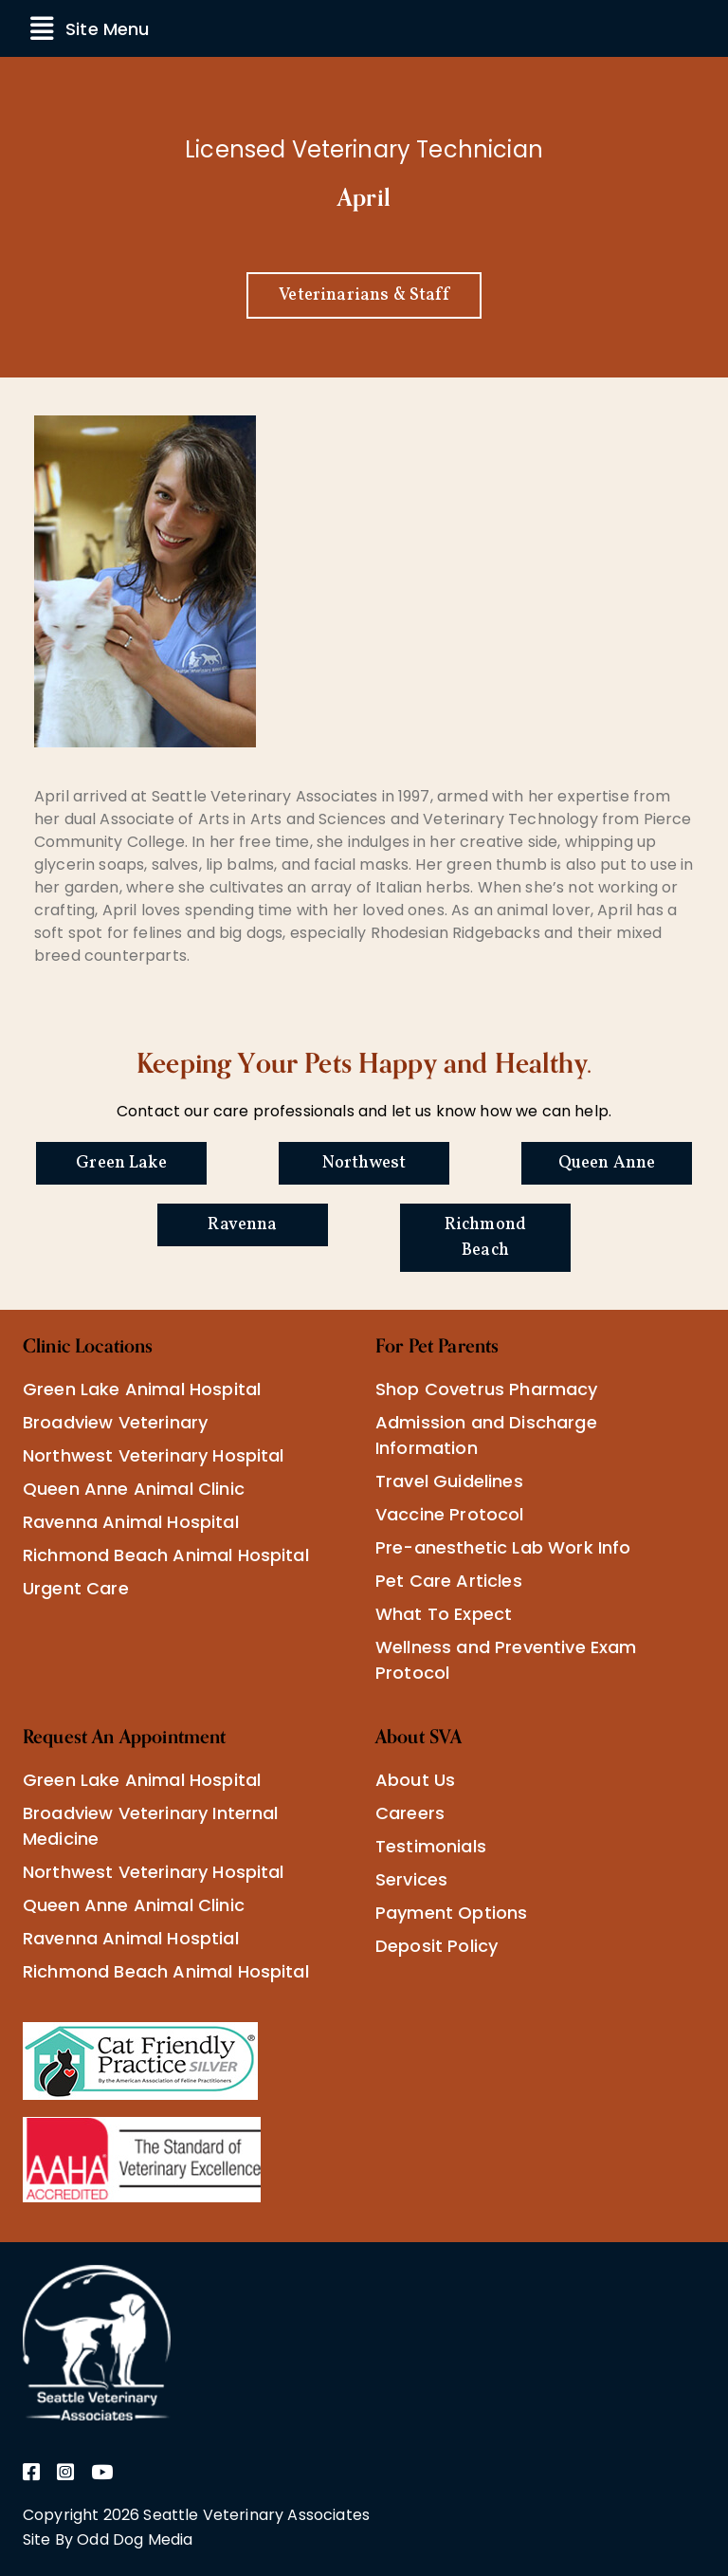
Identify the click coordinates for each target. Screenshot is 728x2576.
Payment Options (451, 1912)
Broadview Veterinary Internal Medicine (151, 1825)
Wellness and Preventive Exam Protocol (505, 1659)
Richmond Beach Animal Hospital (166, 1555)
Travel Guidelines (449, 1481)
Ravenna (242, 1225)
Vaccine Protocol (449, 1514)
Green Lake (121, 1163)
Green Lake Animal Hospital (142, 1389)
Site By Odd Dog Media (107, 2539)
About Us (415, 1780)
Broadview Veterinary (115, 1422)
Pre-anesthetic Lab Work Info (502, 1547)
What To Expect (443, 1614)
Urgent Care (76, 1588)
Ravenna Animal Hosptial (131, 1938)
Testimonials (430, 1846)
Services (411, 1879)
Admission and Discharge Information (486, 1435)
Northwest (364, 1163)
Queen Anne (607, 1163)
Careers (410, 1813)
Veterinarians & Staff (363, 295)
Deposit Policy (436, 1946)
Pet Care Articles (448, 1580)
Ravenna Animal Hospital (131, 1522)
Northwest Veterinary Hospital (153, 1455)
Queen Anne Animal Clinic (134, 1488)
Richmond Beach (485, 1237)
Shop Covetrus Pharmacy (486, 1389)
